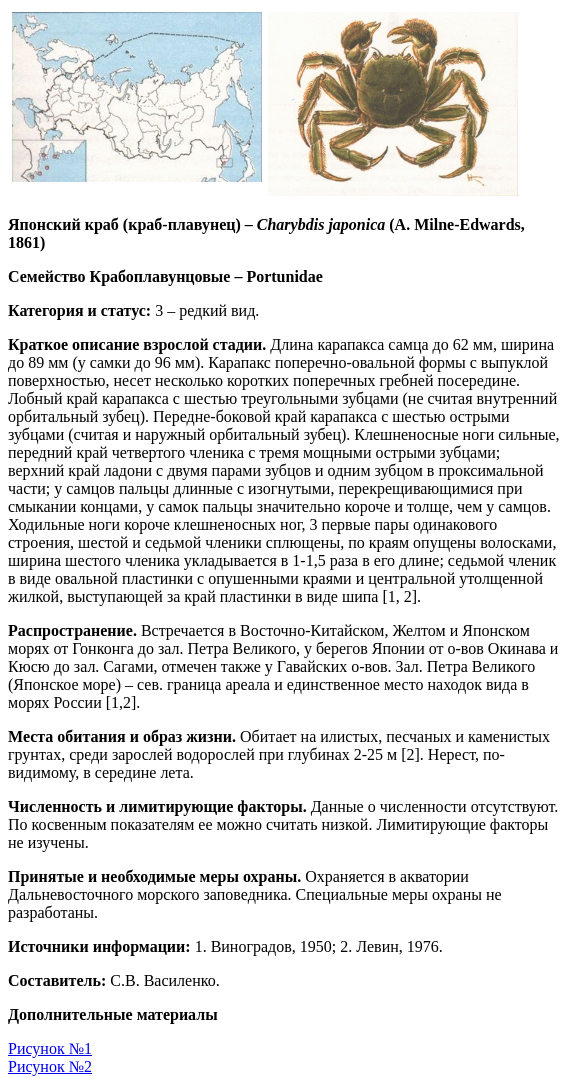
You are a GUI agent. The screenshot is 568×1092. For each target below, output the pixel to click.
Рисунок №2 (50, 1066)
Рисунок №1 (50, 1048)
